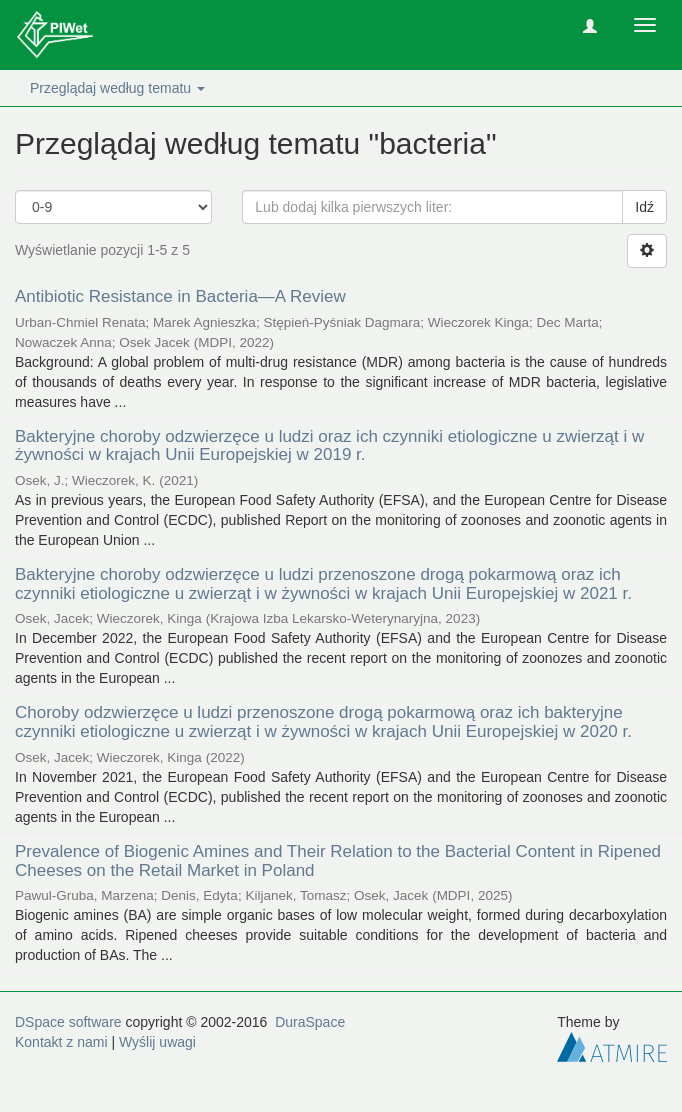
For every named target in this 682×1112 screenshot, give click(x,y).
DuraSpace (310, 1022)
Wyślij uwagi (157, 1042)
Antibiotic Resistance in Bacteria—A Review (180, 296)
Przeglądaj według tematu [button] (117, 88)
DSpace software (68, 1022)
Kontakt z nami (61, 1042)
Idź (644, 207)
